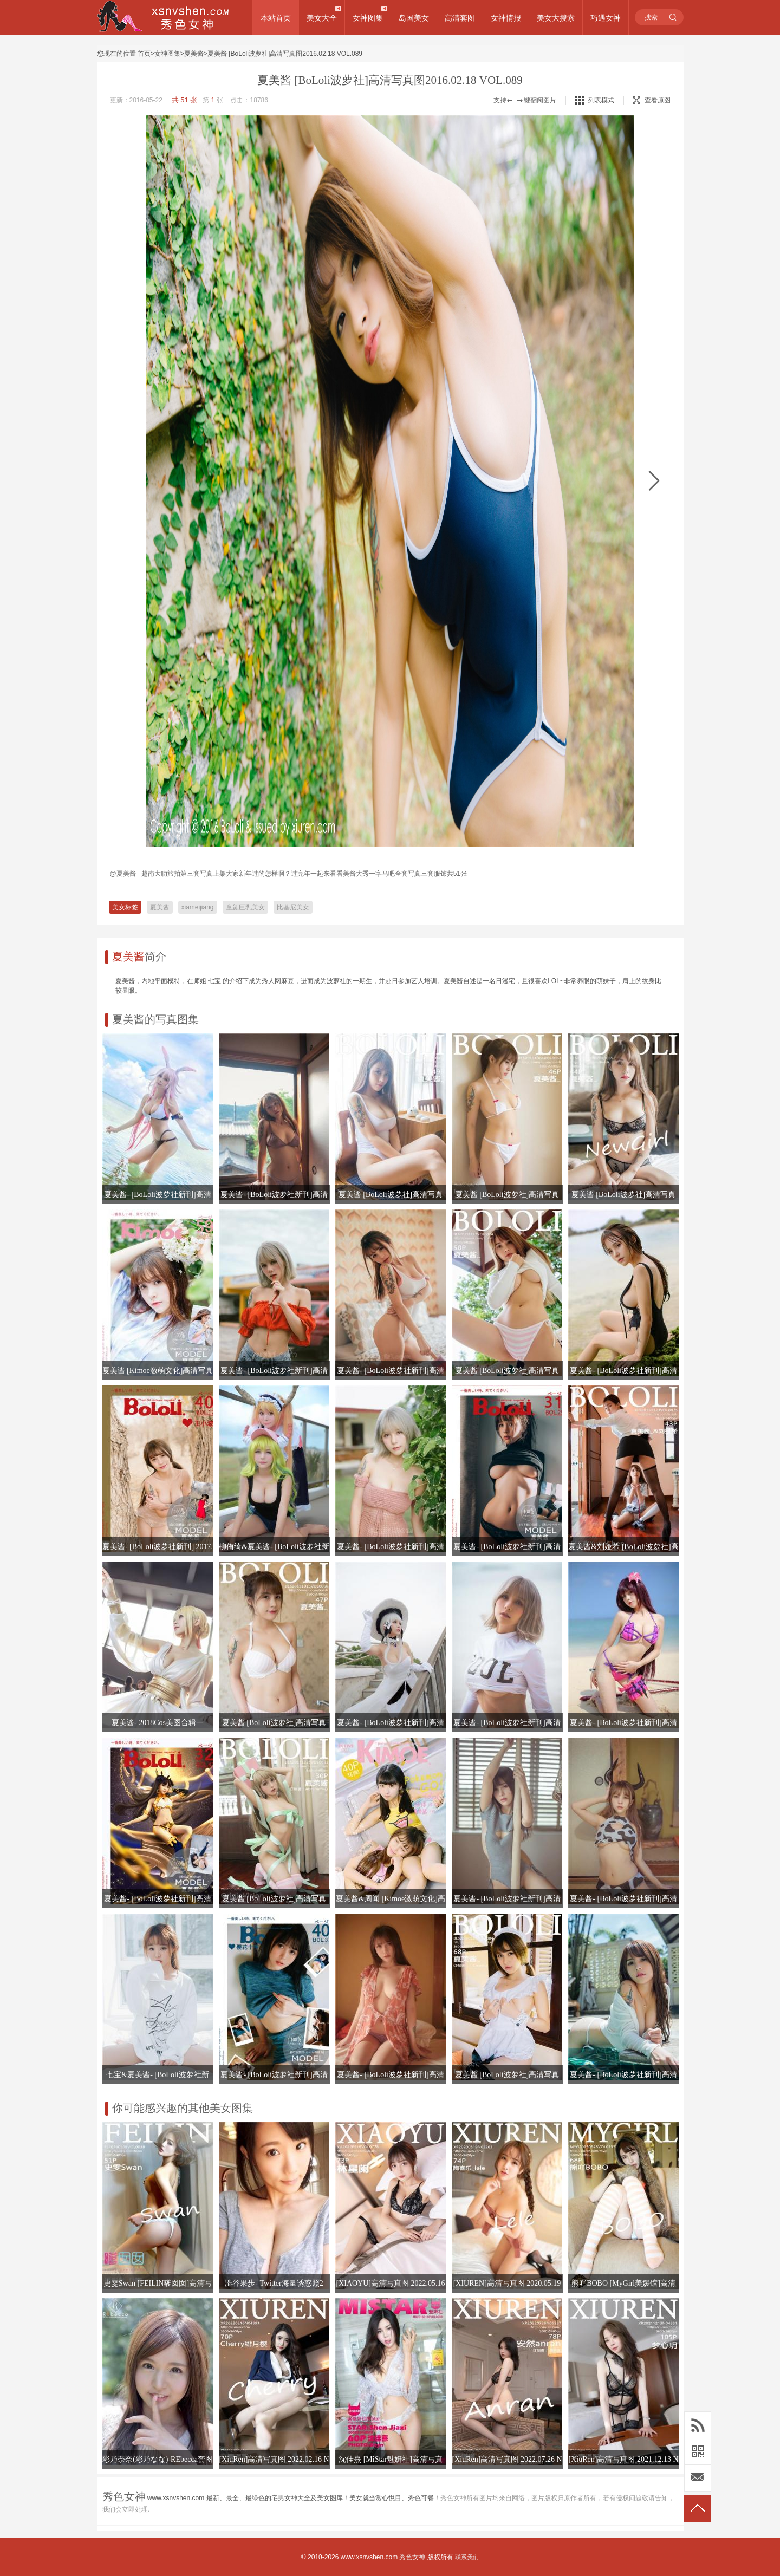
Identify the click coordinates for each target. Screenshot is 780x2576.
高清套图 (460, 18)
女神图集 (368, 18)
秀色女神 (412, 2557)
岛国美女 (414, 18)
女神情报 (506, 18)
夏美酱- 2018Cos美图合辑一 (158, 1723)
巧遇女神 (605, 18)
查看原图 (652, 100)
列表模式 (601, 100)
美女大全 (322, 18)
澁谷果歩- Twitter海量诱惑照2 (274, 2283)
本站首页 (276, 18)
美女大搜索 (556, 18)
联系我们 (467, 2557)
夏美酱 (194, 53)
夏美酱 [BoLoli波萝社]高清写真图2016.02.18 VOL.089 (284, 53)
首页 (144, 53)
